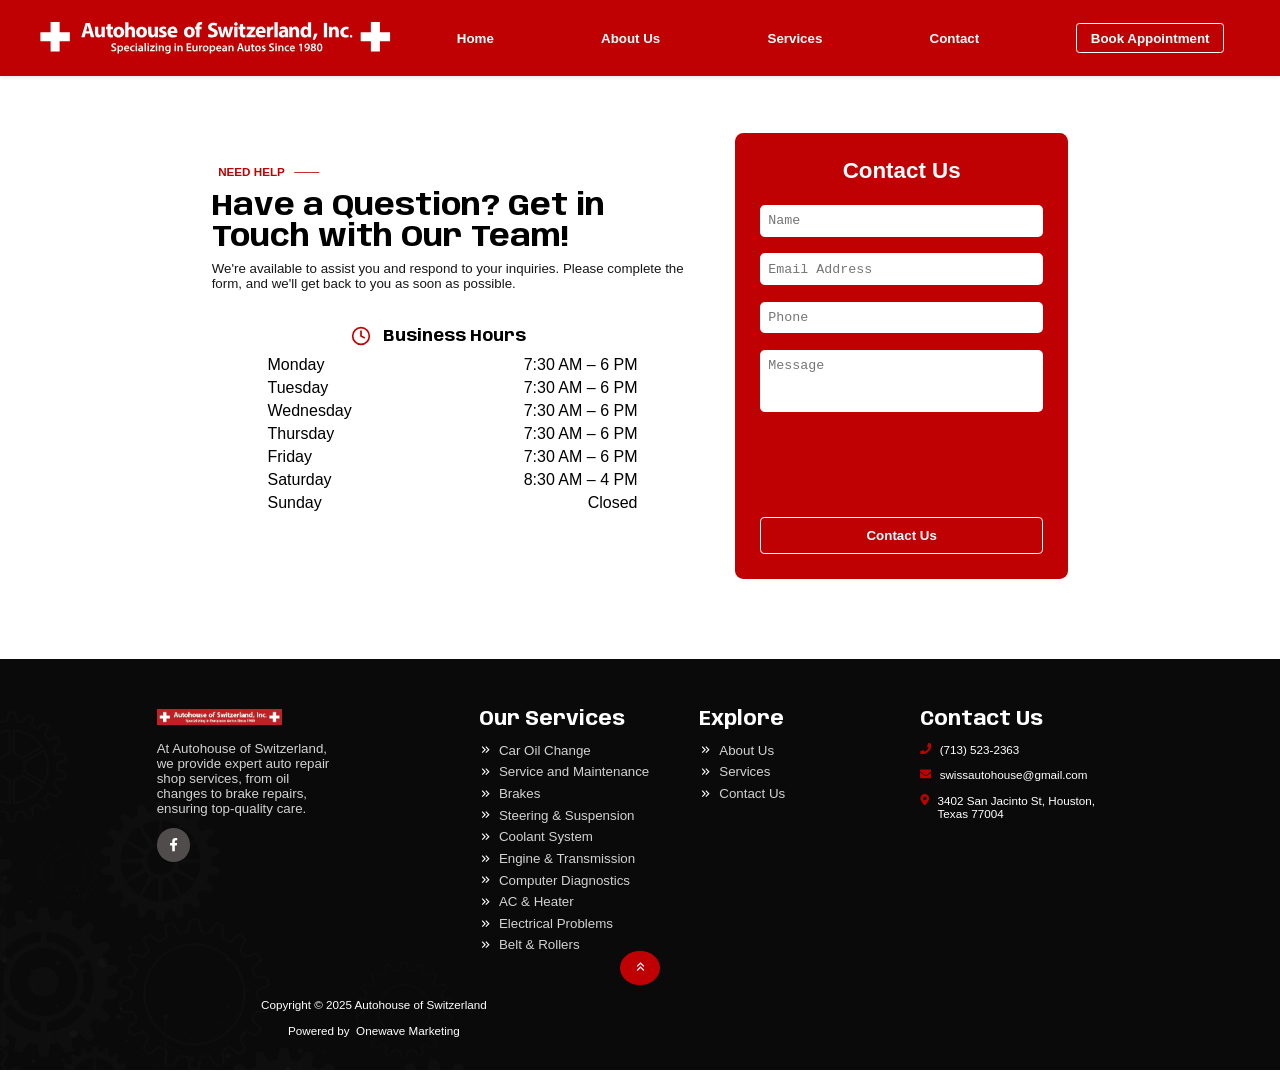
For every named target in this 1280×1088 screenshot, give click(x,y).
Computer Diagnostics (564, 898)
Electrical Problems (556, 941)
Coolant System (546, 854)
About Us (630, 38)
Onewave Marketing (408, 1048)
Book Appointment (1150, 38)
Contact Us (901, 553)
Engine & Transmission (567, 876)
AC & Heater (536, 919)
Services (795, 38)
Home (475, 38)
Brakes (519, 811)
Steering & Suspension (567, 833)
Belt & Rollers (539, 962)
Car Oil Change (545, 768)
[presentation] (901, 481)
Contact (955, 38)
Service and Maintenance (574, 789)
